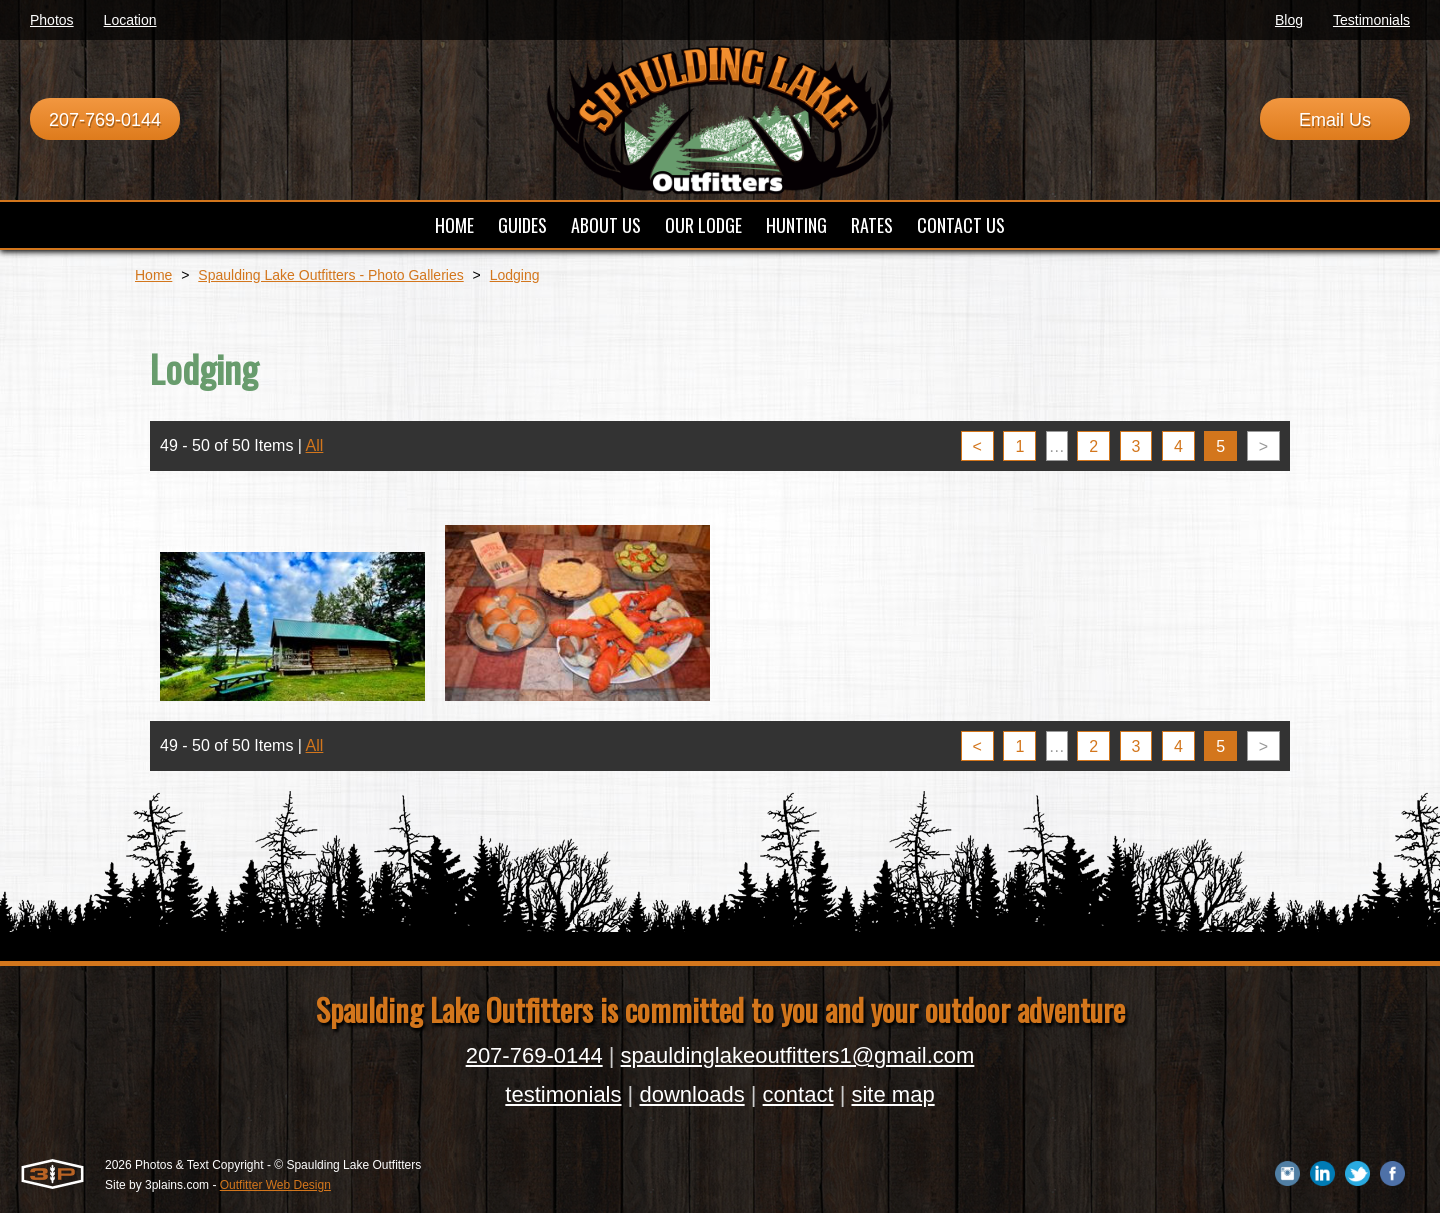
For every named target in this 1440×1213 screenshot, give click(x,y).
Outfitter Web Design (275, 1185)
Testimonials (1371, 20)
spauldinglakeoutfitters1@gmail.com (798, 1055)
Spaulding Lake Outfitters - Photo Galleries (330, 275)
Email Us (1335, 120)
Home (153, 275)
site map (892, 1094)
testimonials (563, 1094)
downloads (691, 1094)
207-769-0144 (105, 120)
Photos (52, 20)
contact (798, 1094)
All (315, 445)
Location (130, 20)
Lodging (515, 275)
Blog (1289, 20)
